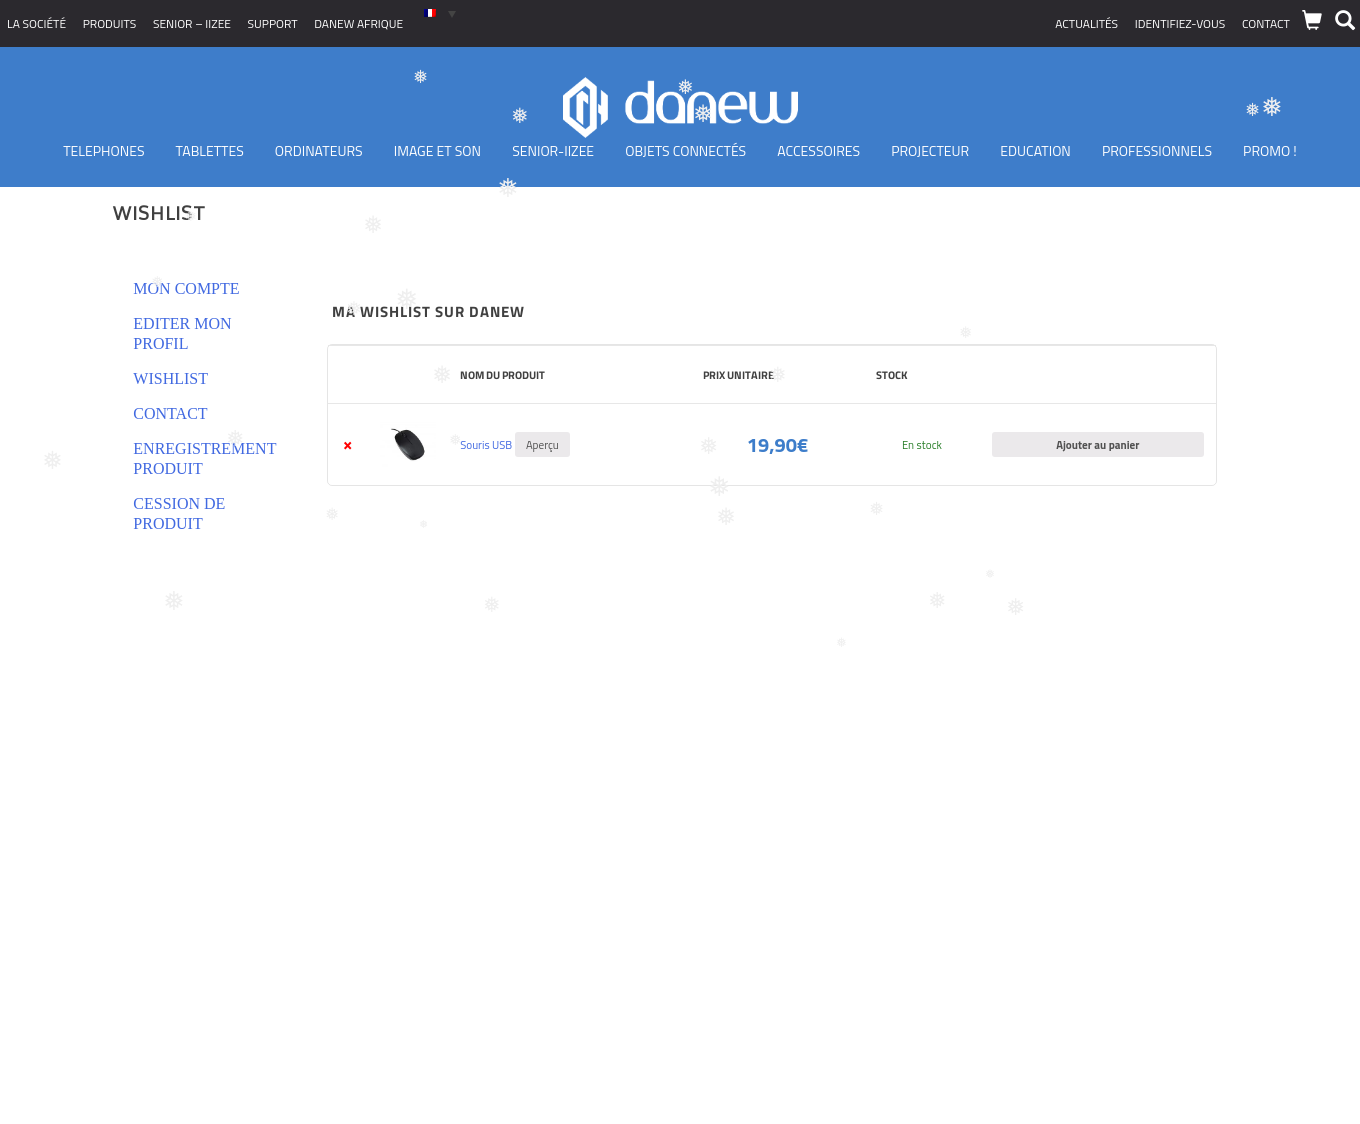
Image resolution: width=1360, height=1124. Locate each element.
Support (273, 23)
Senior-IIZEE (553, 150)
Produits (110, 23)
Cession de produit (179, 513)
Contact (1266, 23)
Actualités (1086, 23)
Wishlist (170, 378)
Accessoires (818, 150)
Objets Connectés (685, 150)
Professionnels (1157, 150)
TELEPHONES (103, 150)
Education (1035, 150)
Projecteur (930, 150)
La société (36, 23)
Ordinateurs (319, 150)
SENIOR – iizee (192, 23)
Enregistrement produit (204, 458)
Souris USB (486, 444)
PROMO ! (1270, 150)
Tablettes (210, 150)
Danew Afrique (358, 23)
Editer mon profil (182, 333)
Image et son (437, 150)
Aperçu (542, 444)
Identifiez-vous (1180, 23)
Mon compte (186, 288)
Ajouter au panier (1097, 444)
